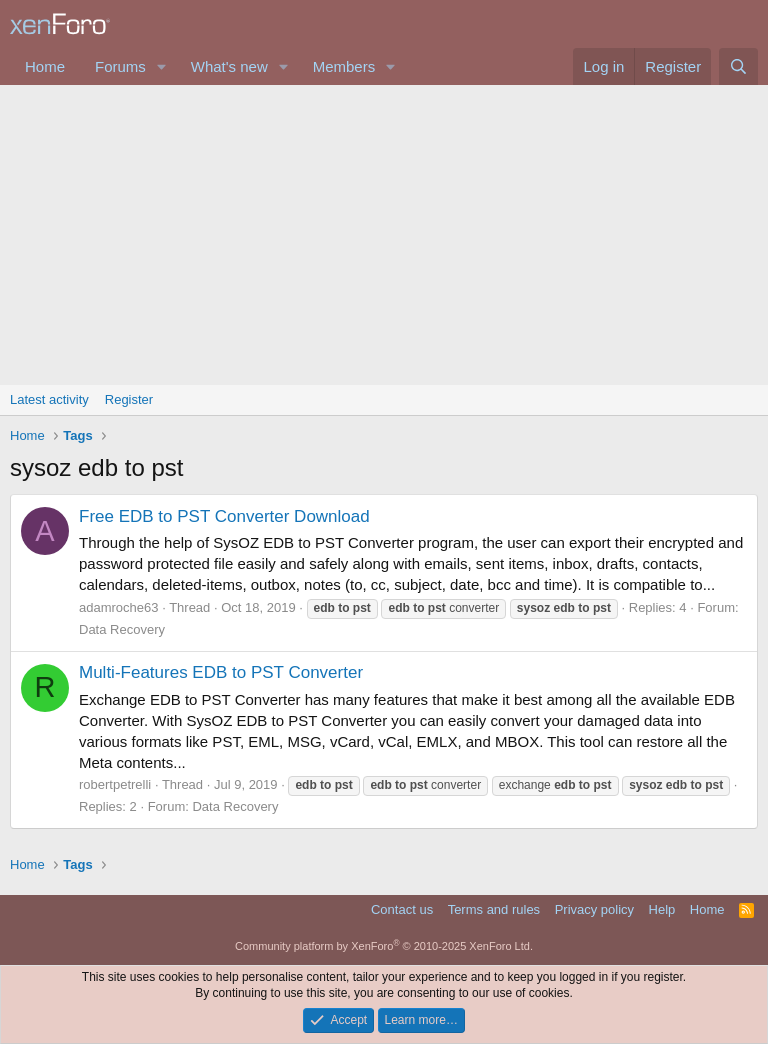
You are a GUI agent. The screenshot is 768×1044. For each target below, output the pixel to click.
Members (344, 66)
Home (45, 66)
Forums (120, 66)
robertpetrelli (115, 784)
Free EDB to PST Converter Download (224, 516)
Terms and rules (494, 909)
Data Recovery (122, 629)
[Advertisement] (384, 235)
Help (662, 909)
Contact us (402, 909)
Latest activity (49, 399)
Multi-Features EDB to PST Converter (221, 672)
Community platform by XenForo (384, 946)
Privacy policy (594, 909)
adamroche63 (119, 607)
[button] (162, 66)
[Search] (738, 66)
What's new (229, 66)
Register (129, 399)
